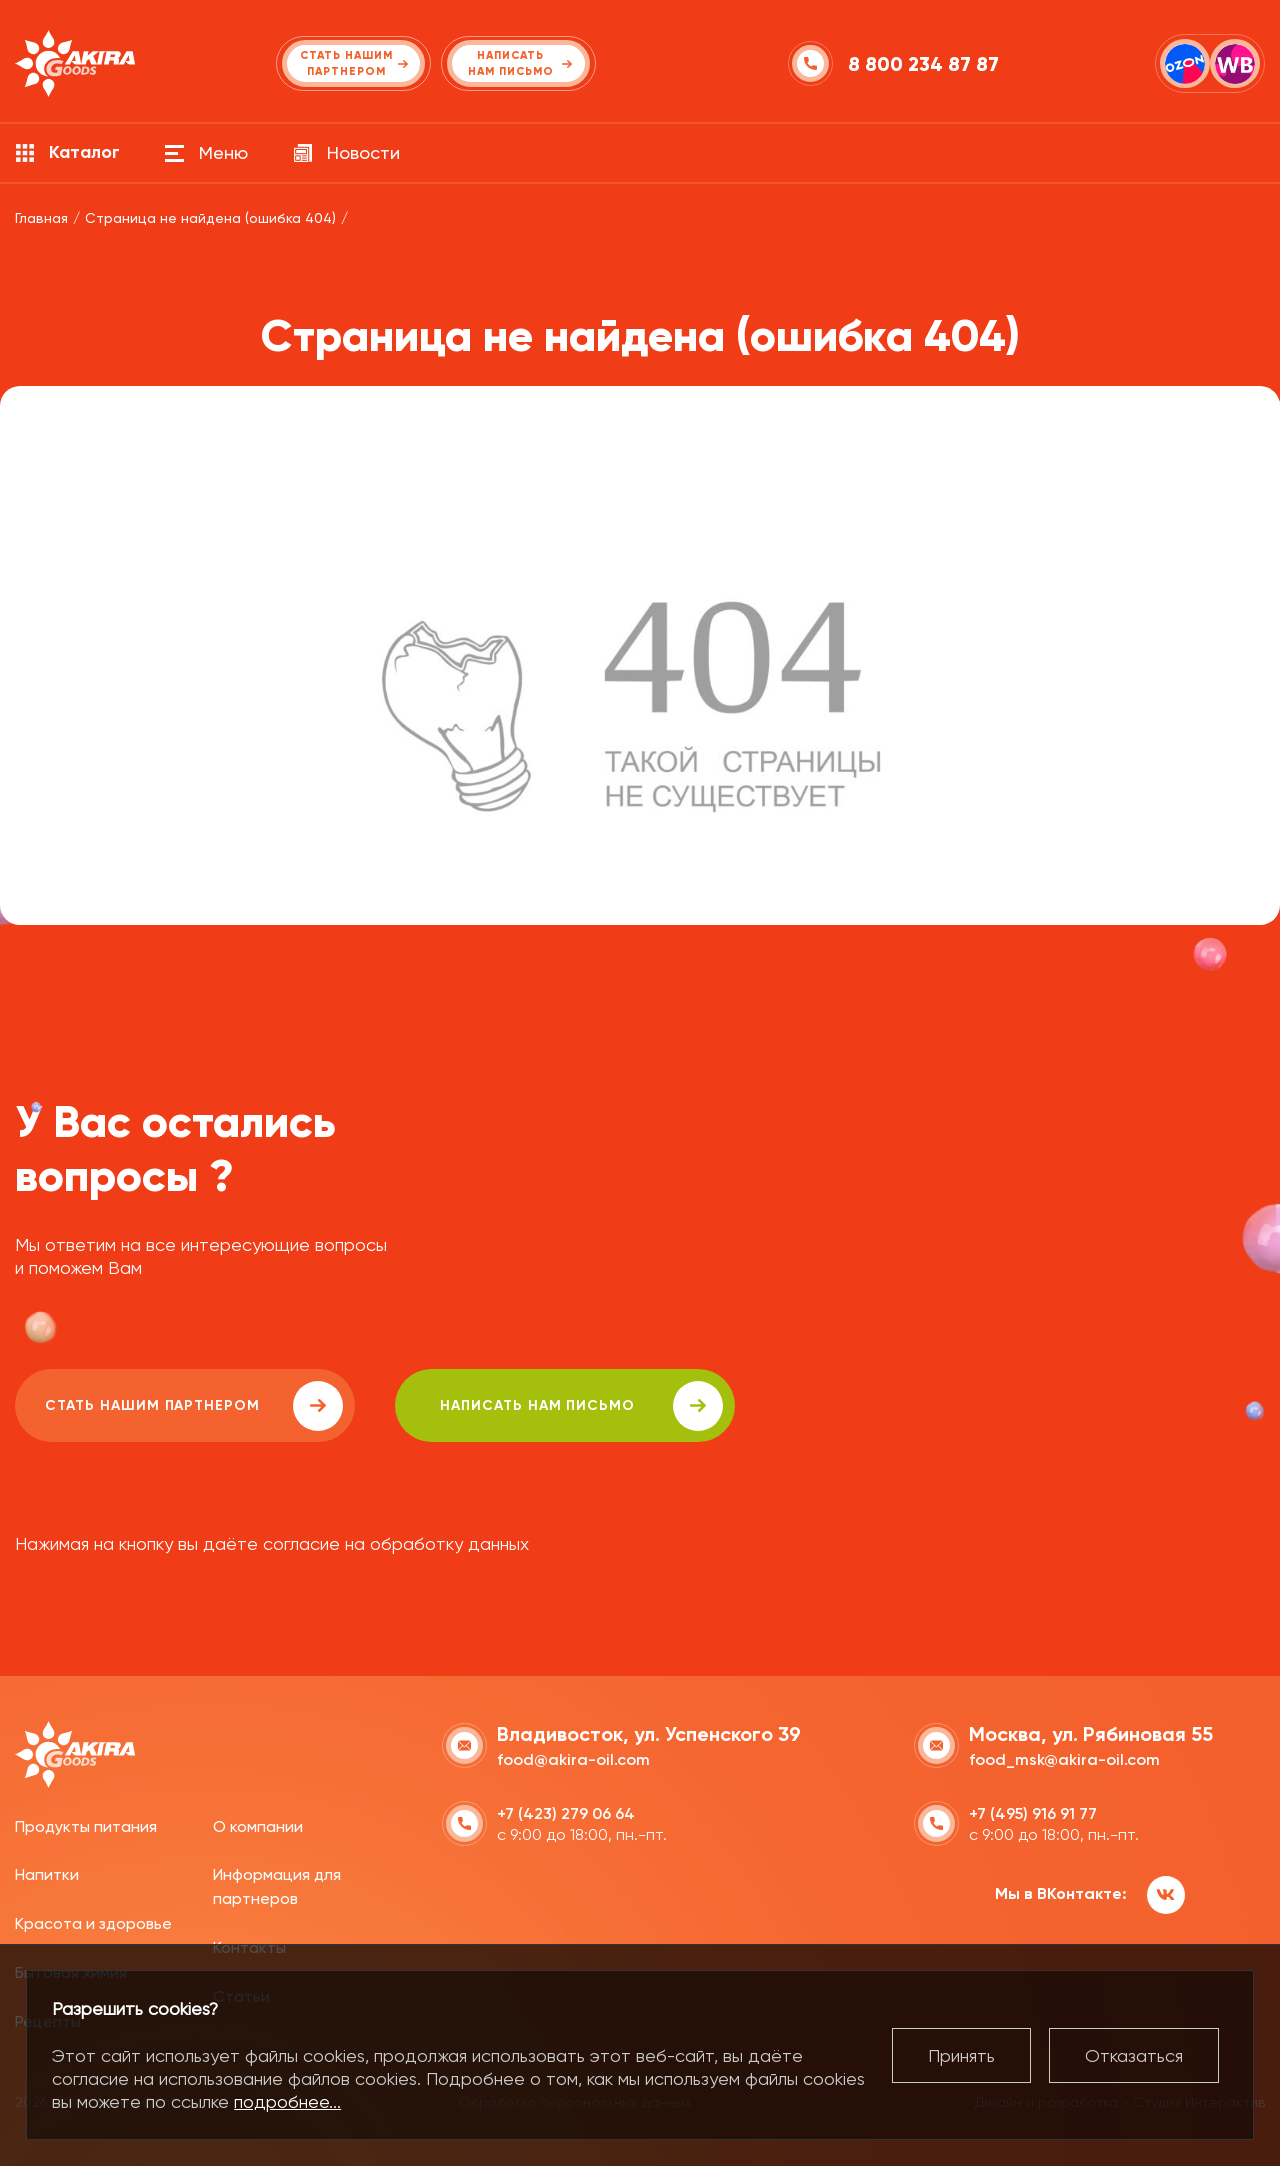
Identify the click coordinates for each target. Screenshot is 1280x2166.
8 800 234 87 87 (923, 64)
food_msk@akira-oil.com (1064, 1759)
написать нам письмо (581, 1406)
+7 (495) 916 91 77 (1033, 1813)
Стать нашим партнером (194, 1406)
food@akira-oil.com (573, 1759)
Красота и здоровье (93, 1923)
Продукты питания (86, 1826)
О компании (258, 1826)
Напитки (47, 1874)
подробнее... (287, 2101)
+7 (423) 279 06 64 (566, 1813)
